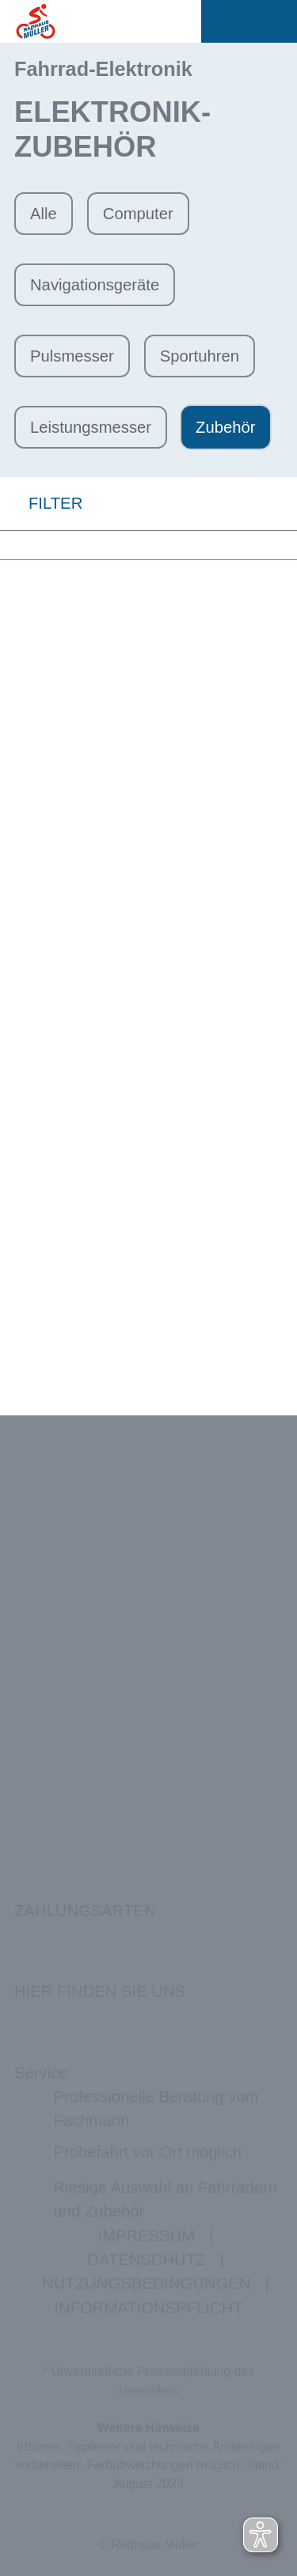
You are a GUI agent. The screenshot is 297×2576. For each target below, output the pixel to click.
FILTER (41, 503)
